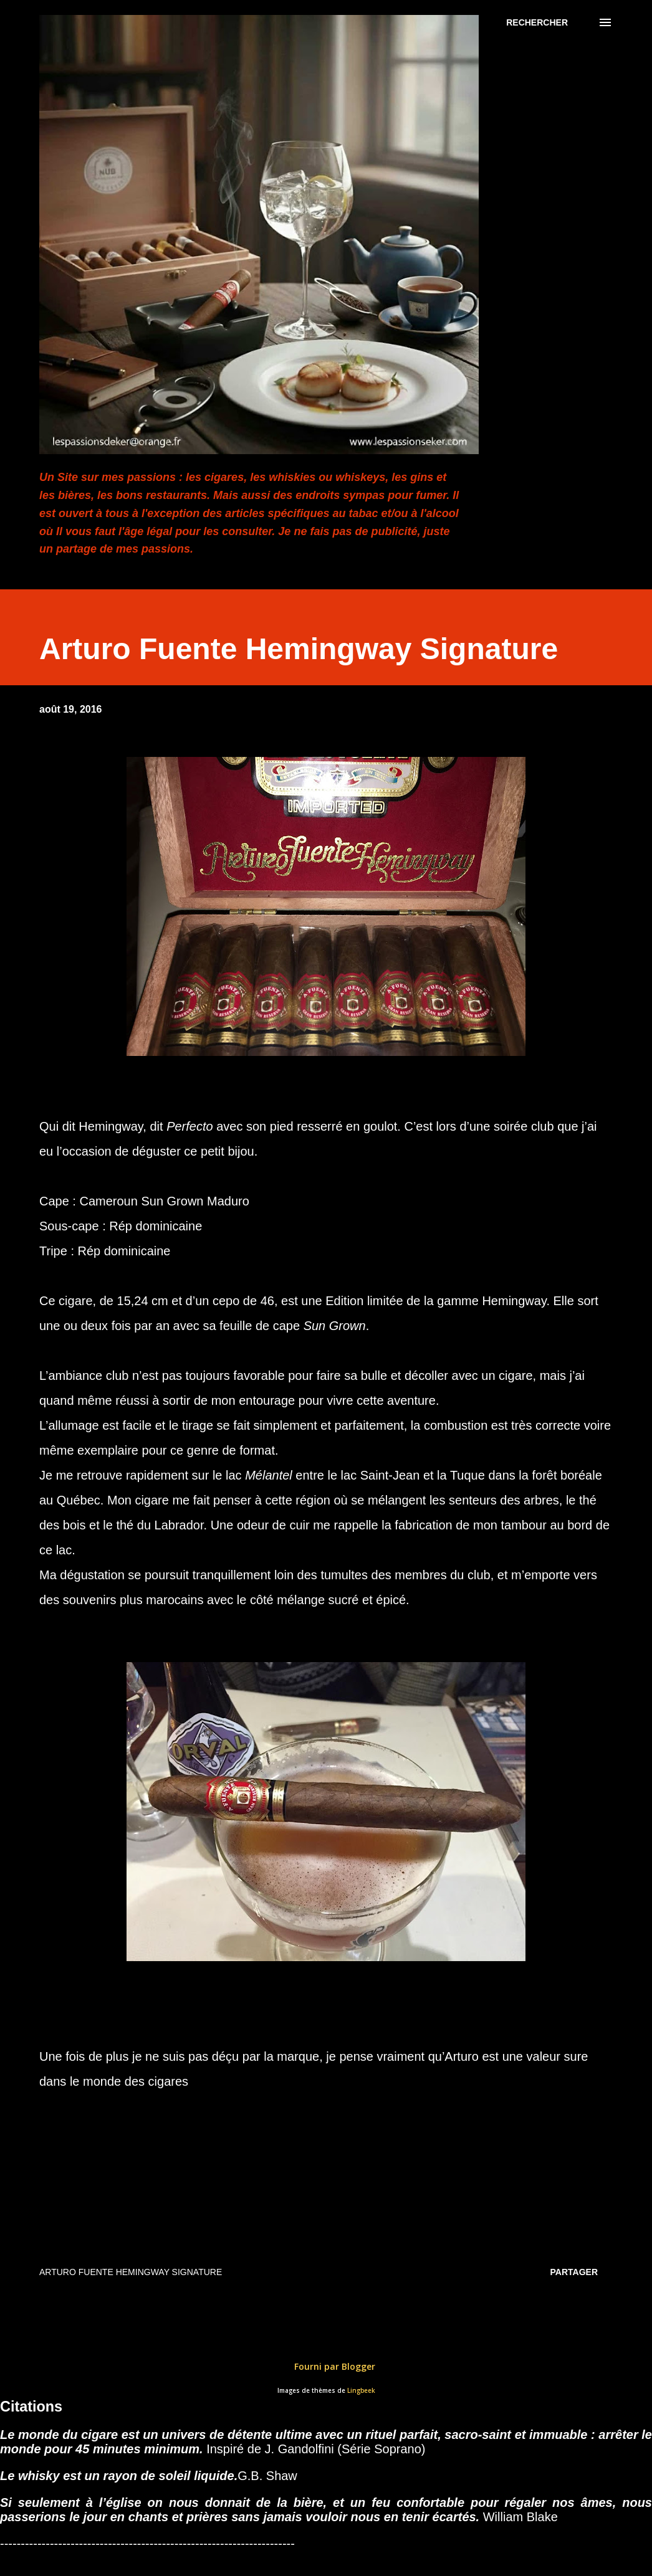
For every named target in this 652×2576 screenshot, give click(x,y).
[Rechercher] (537, 22)
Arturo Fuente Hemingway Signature (130, 2272)
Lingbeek (361, 2391)
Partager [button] (574, 2272)
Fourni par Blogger (326, 2366)
